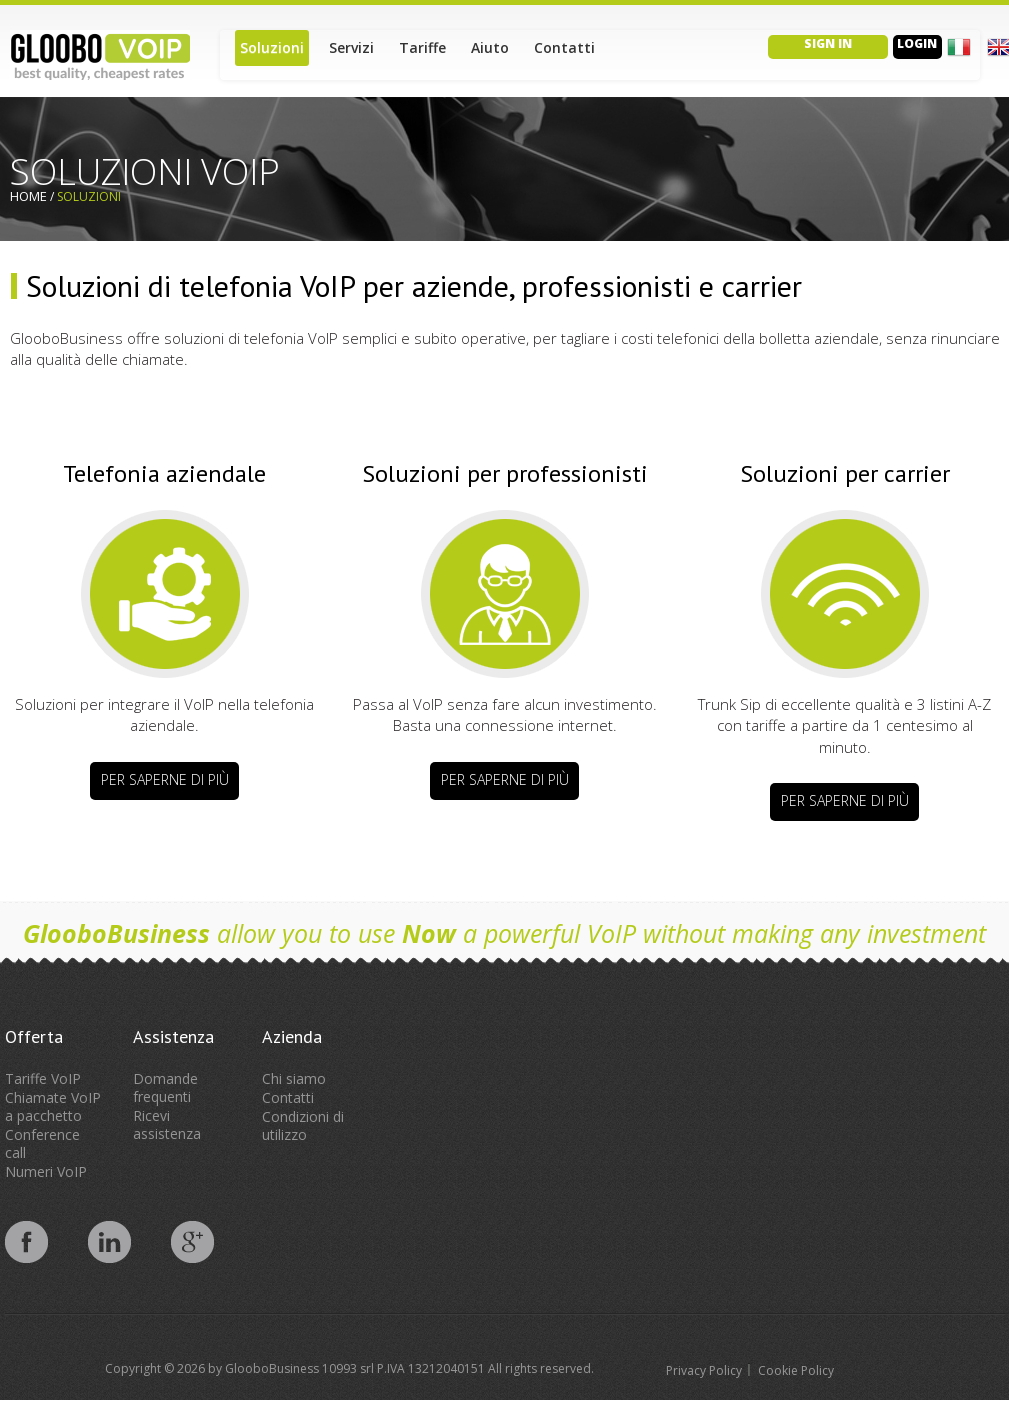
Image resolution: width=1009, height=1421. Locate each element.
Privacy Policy (704, 1370)
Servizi (351, 47)
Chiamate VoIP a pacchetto (53, 1106)
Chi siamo (294, 1078)
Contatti (564, 47)
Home (28, 196)
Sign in (828, 43)
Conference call (42, 1143)
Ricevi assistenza (167, 1124)
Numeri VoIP (46, 1171)
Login (917, 43)
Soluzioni (272, 47)
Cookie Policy (796, 1370)
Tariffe (422, 47)
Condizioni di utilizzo (303, 1125)
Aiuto (490, 47)
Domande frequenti (165, 1087)
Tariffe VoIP (43, 1078)
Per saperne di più (165, 779)
